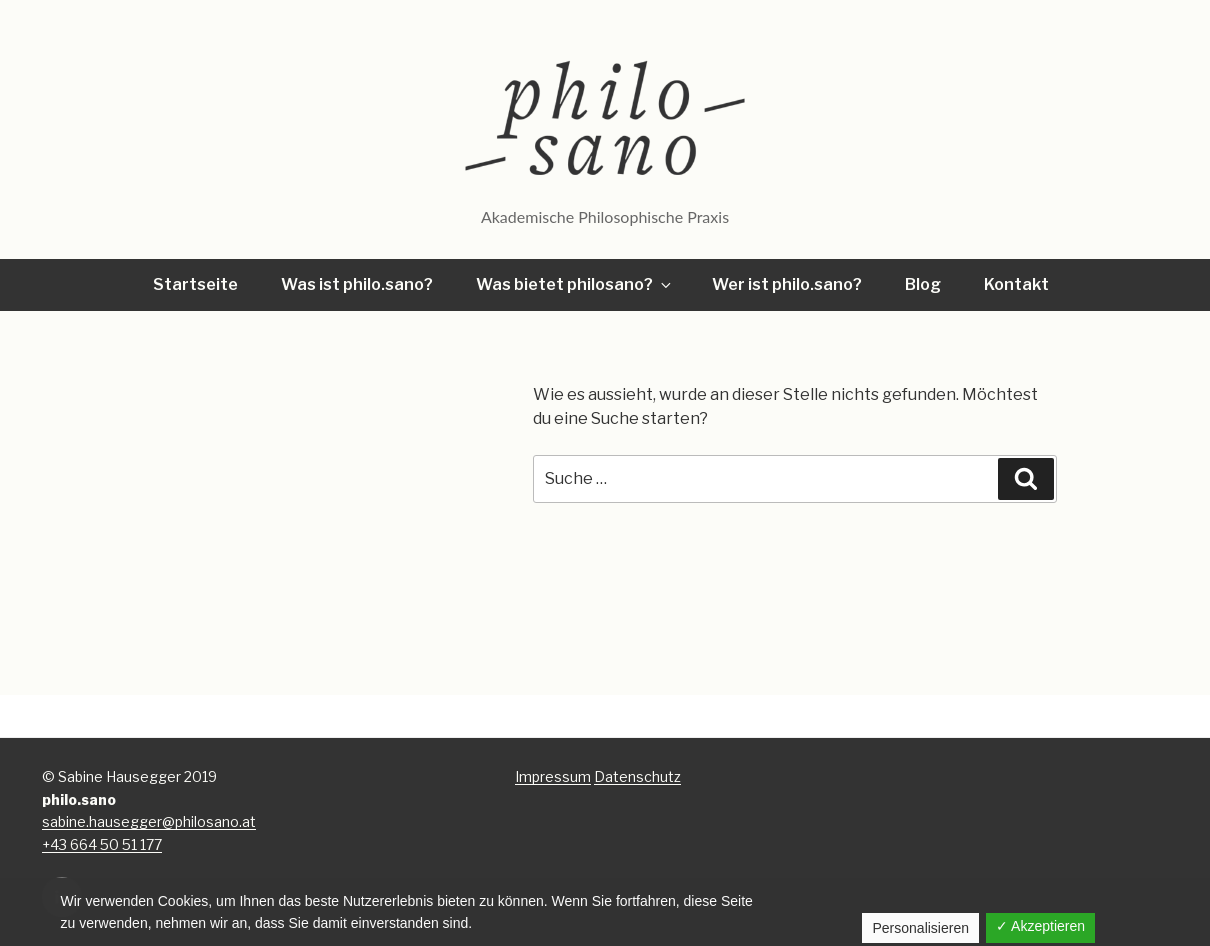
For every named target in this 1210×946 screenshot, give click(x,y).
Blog (923, 284)
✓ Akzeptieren (1040, 926)
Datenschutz (637, 776)
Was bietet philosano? (575, 284)
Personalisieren (920, 928)
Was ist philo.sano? (357, 284)
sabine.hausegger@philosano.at (149, 821)
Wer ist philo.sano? (787, 284)
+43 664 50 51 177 (102, 844)
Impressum (553, 776)
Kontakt (1016, 284)
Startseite (195, 284)
